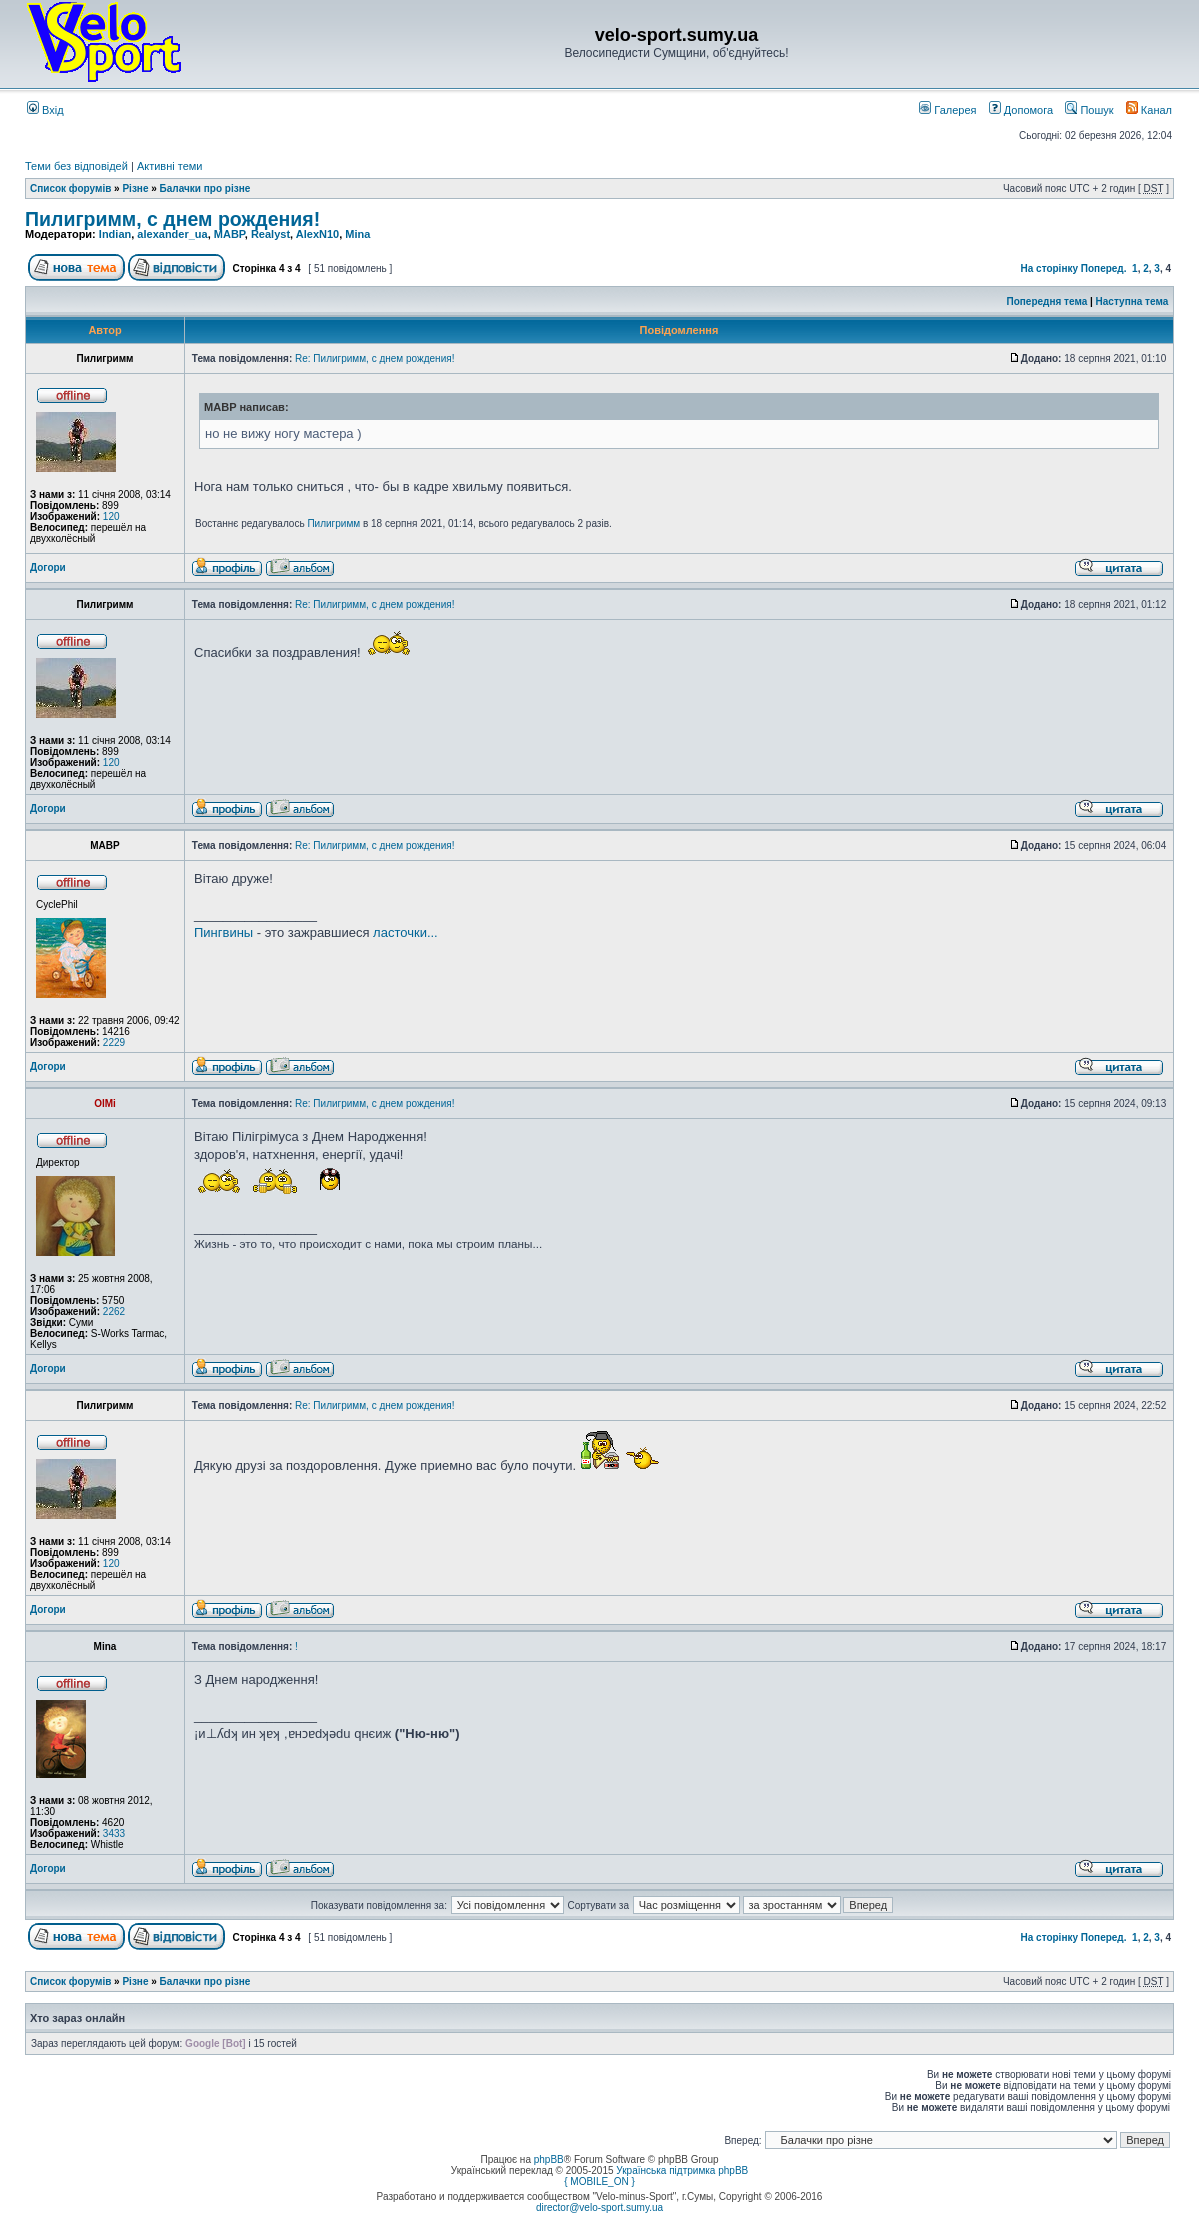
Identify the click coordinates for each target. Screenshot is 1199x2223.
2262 (114, 1311)
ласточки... (405, 932)
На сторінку (1050, 268)
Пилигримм (333, 523)
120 (111, 516)
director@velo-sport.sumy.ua (599, 2207)
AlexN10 (317, 234)
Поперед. (1104, 268)
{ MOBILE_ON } (599, 2181)
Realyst (270, 234)
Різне (135, 188)
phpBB (549, 2159)
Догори (48, 567)
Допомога (1021, 110)
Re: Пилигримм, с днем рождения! (374, 358)
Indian (115, 234)
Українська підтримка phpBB (682, 2170)
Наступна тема (1132, 301)
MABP (229, 234)
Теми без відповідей (76, 166)
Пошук (1089, 110)
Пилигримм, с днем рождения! (172, 219)
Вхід (45, 110)
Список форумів (70, 188)
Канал (1149, 110)
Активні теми (170, 166)
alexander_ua (172, 234)
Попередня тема (1046, 301)
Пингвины (223, 932)
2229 (114, 1042)
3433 (114, 1833)
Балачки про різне (205, 188)
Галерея (947, 110)
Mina (357, 234)
